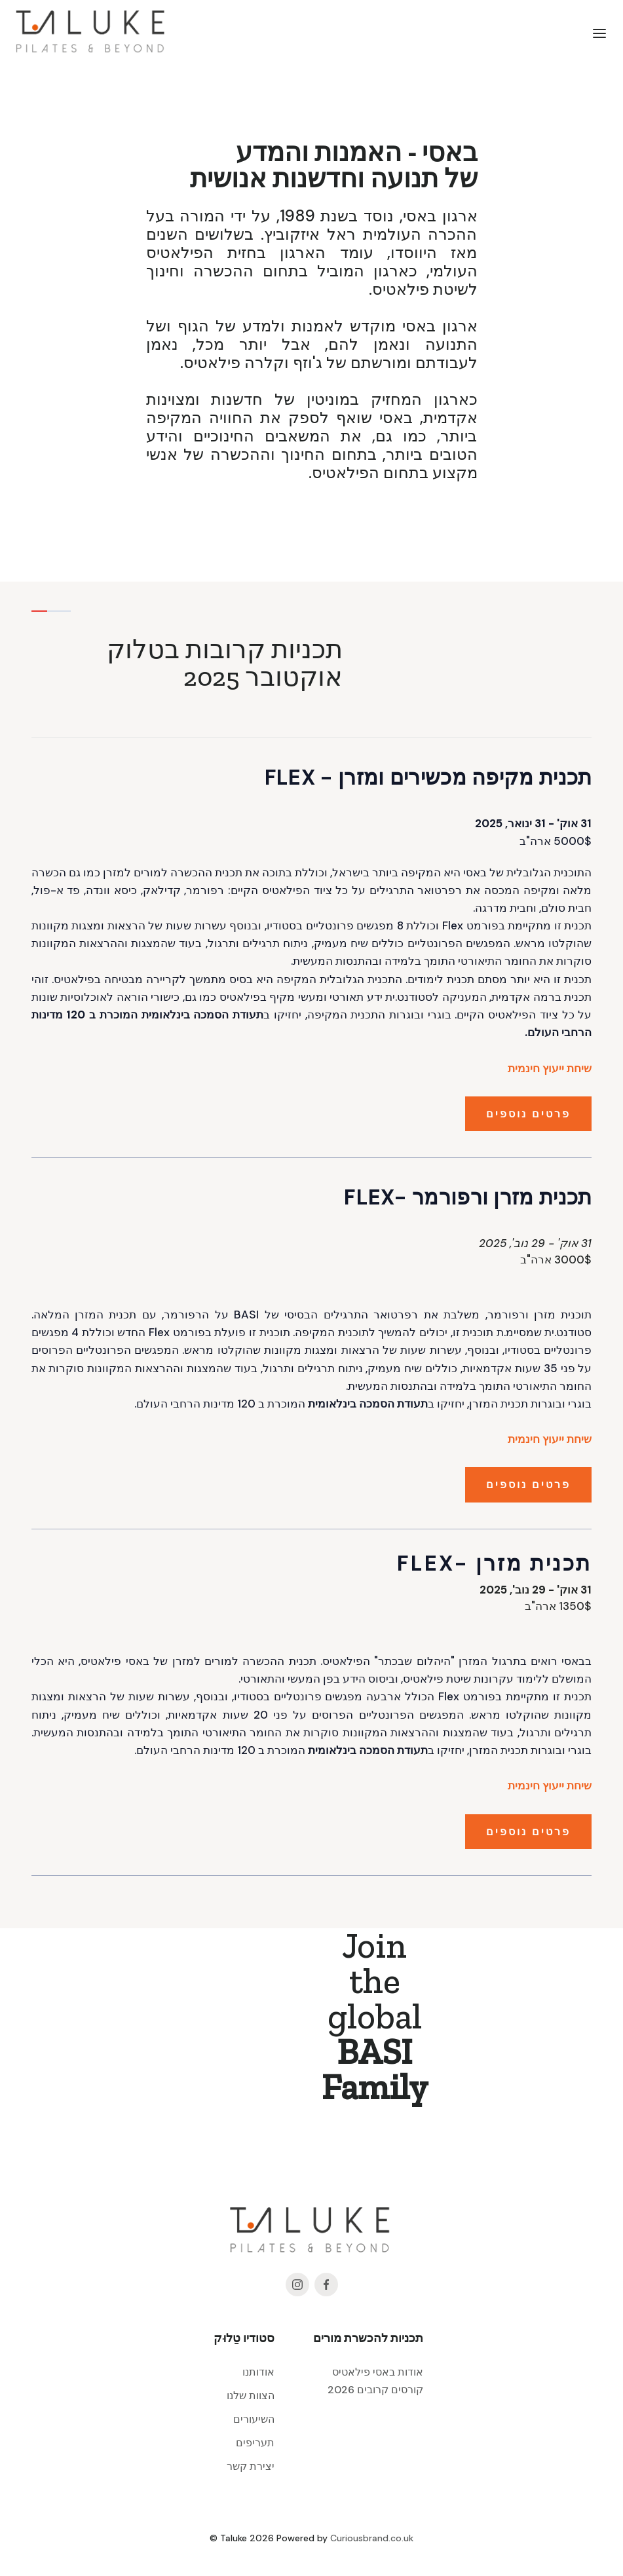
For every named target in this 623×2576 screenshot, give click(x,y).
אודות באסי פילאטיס (377, 2372)
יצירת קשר (250, 2466)
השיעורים (253, 2419)
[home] (92, 32)
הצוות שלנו (250, 2395)
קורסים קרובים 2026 (375, 2390)
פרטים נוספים (528, 1114)
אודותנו (258, 2372)
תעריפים (255, 2443)
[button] (599, 32)
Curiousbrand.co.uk (371, 2538)
